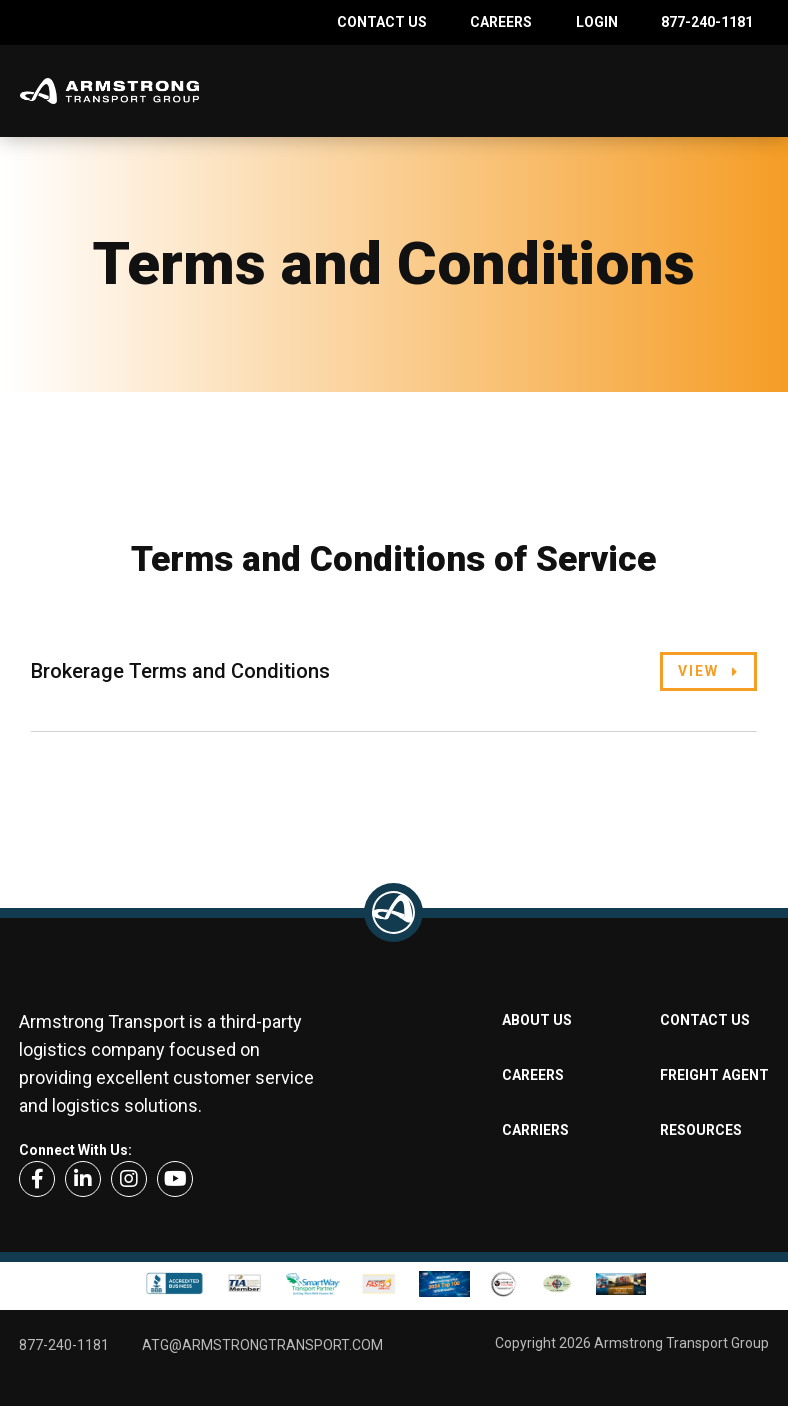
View (698, 671)
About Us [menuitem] (537, 1020)
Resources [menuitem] (701, 1130)
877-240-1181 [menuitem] (707, 22)
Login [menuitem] (597, 22)
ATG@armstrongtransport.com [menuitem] (262, 1345)
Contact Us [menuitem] (382, 22)
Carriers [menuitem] (535, 1130)
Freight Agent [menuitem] (714, 1075)
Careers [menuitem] (501, 22)
